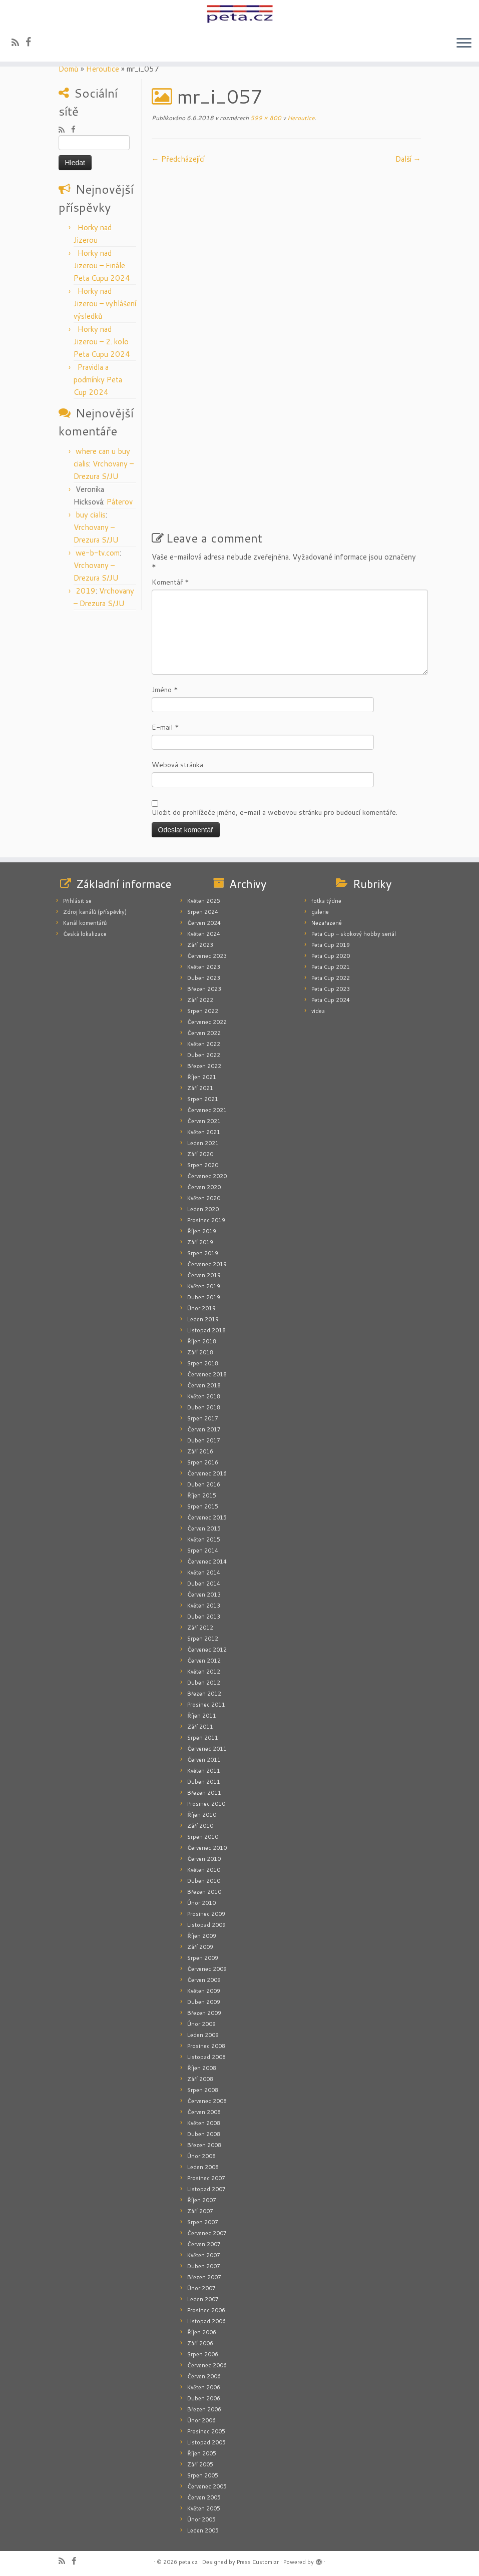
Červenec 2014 (207, 1562)
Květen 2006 (203, 2387)
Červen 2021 (204, 1121)
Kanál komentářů (85, 923)
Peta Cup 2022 (330, 978)
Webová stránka (177, 765)
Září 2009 (200, 1947)
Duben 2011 (203, 1782)
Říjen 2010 (201, 1815)
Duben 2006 (203, 2398)
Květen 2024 (203, 934)
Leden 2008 (203, 2167)
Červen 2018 (204, 1385)
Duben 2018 (203, 1407)
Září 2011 (200, 1727)
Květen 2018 (203, 1396)
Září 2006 (200, 2343)
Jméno (165, 690)
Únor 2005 (201, 2519)
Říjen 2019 (201, 1231)
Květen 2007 (203, 2255)
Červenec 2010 (207, 1848)
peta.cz (188, 2562)
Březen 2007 (204, 2277)
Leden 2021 (203, 1143)
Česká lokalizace (85, 934)
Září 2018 (200, 1352)
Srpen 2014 (202, 1551)
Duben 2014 (203, 1584)
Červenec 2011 (207, 1749)
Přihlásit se (77, 901)
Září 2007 (200, 2211)
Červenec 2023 (207, 956)
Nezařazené (326, 923)
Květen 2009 (203, 1991)
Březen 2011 (204, 1793)
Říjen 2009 (201, 1936)
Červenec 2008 (207, 2101)
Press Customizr (258, 2562)
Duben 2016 (203, 1484)
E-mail (165, 727)
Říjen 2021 (201, 1077)
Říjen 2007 (201, 2200)
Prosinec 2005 (206, 2431)
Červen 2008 (204, 2112)
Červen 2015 (204, 1528)
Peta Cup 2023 (330, 989)
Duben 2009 (203, 2002)
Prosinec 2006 (206, 2310)
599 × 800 (265, 118)
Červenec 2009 (207, 1969)
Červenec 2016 (207, 1473)
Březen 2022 (204, 1066)
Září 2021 (200, 1088)
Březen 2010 (204, 1892)
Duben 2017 (203, 1440)
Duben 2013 (203, 1617)
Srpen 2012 (202, 1639)
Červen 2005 (204, 2497)
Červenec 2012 (207, 1650)
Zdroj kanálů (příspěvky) (95, 912)
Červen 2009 (204, 1980)
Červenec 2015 (207, 1517)
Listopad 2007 (206, 2189)
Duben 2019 (203, 1297)
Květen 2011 (203, 1771)
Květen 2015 (203, 1539)
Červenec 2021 (207, 1110)
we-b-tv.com (98, 553)
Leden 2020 (203, 1209)
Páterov (120, 501)
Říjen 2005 (201, 2453)
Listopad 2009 (206, 1925)
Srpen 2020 (202, 1165)
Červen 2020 (204, 1187)
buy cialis (91, 514)
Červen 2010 (204, 1859)
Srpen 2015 (202, 1506)
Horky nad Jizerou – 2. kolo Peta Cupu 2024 (102, 341)
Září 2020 (200, 1154)
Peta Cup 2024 (330, 1000)
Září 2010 (200, 1826)
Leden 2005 (203, 2530)
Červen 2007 (204, 2244)
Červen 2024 (204, 923)
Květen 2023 (203, 967)
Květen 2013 (203, 1606)
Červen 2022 (204, 1033)
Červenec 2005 (207, 2486)
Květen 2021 (203, 1132)
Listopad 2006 (206, 2321)
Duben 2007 (203, 2266)
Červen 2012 (204, 1661)
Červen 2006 (204, 2376)
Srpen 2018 (202, 1363)
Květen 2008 (203, 2123)
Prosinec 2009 (206, 1914)
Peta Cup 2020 (330, 956)
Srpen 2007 (202, 2222)
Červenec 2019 (207, 1264)
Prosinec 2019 (206, 1220)
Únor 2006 (201, 2420)
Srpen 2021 (202, 1099)
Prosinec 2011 (206, 1705)
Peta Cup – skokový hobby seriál (353, 934)
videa (318, 1011)
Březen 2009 (204, 2013)
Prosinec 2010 (206, 1804)
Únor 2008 (201, 2156)
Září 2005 (200, 2464)
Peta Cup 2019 (330, 945)
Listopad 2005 (206, 2442)
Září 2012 (200, 1628)
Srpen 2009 (202, 1958)
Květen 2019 (203, 1286)
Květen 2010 (203, 1870)
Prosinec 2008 (206, 2046)
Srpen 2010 (202, 1837)
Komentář (170, 582)
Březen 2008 (204, 2145)
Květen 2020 (203, 1198)
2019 (86, 591)
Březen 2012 (204, 1694)
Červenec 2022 (207, 1022)
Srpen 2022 (202, 1011)
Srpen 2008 (202, 2090)
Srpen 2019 (202, 1253)
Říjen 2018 (201, 1341)
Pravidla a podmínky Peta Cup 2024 (98, 379)
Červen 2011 (204, 1760)
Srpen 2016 (202, 1462)
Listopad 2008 (206, 2057)
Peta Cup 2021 (330, 967)
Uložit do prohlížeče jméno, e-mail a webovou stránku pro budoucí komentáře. (274, 812)
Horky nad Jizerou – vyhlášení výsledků (105, 303)
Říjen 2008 (201, 2068)
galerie (320, 912)
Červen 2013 (204, 1595)
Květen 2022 (203, 1044)
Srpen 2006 (202, 2354)
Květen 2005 (203, 2508)
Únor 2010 (201, 1903)
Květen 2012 (203, 1672)
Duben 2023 (203, 978)
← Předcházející (178, 159)
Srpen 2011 (202, 1738)
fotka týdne (326, 901)
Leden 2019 (203, 1319)
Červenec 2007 (207, 2233)
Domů (69, 69)
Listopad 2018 (206, 1330)
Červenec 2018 (207, 1374)
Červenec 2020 (207, 1176)
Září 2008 (200, 2079)
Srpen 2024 (202, 912)
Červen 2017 (204, 1429)
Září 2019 (200, 1242)
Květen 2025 (203, 901)
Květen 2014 (203, 1573)
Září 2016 (200, 1451)
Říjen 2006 (201, 2332)
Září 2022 (200, 1000)
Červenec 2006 (207, 2365)
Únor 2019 (201, 1308)
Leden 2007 (203, 2299)
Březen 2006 (204, 2409)
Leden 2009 (203, 2035)
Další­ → (408, 159)
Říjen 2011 (201, 1716)
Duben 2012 (203, 1683)
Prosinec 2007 (206, 2178)
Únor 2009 (201, 2024)
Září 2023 (200, 945)
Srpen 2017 (202, 1418)
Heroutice (102, 69)
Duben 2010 (203, 1881)
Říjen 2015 (201, 1495)
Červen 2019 (204, 1275)
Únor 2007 (201, 2288)
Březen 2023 (204, 989)
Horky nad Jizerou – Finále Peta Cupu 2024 (102, 265)
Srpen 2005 (202, 2475)
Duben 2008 (203, 2134)
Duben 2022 (203, 1055)
